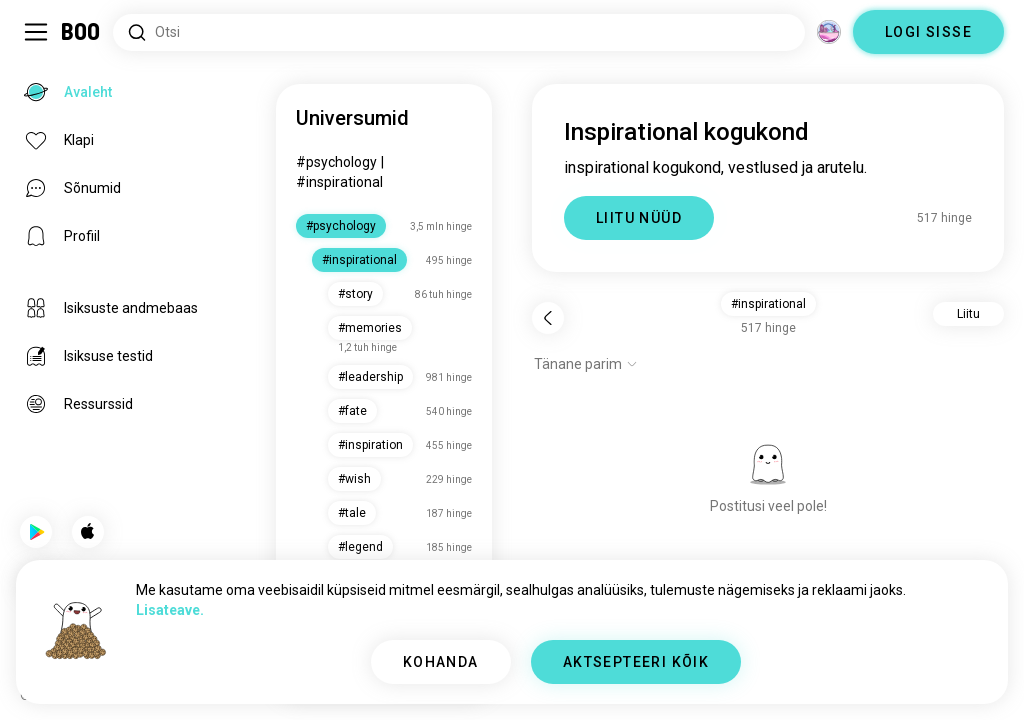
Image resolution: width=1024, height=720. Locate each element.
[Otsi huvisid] (459, 32)
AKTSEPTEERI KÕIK (636, 662)
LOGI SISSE (928, 32)
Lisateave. (170, 610)
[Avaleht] (81, 32)
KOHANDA (441, 662)
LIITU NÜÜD (639, 218)
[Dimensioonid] (829, 32)
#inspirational (339, 182)
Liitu (968, 314)
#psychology (336, 162)
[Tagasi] (548, 318)
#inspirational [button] (768, 304)
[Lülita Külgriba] (36, 32)
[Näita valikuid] (586, 364)
